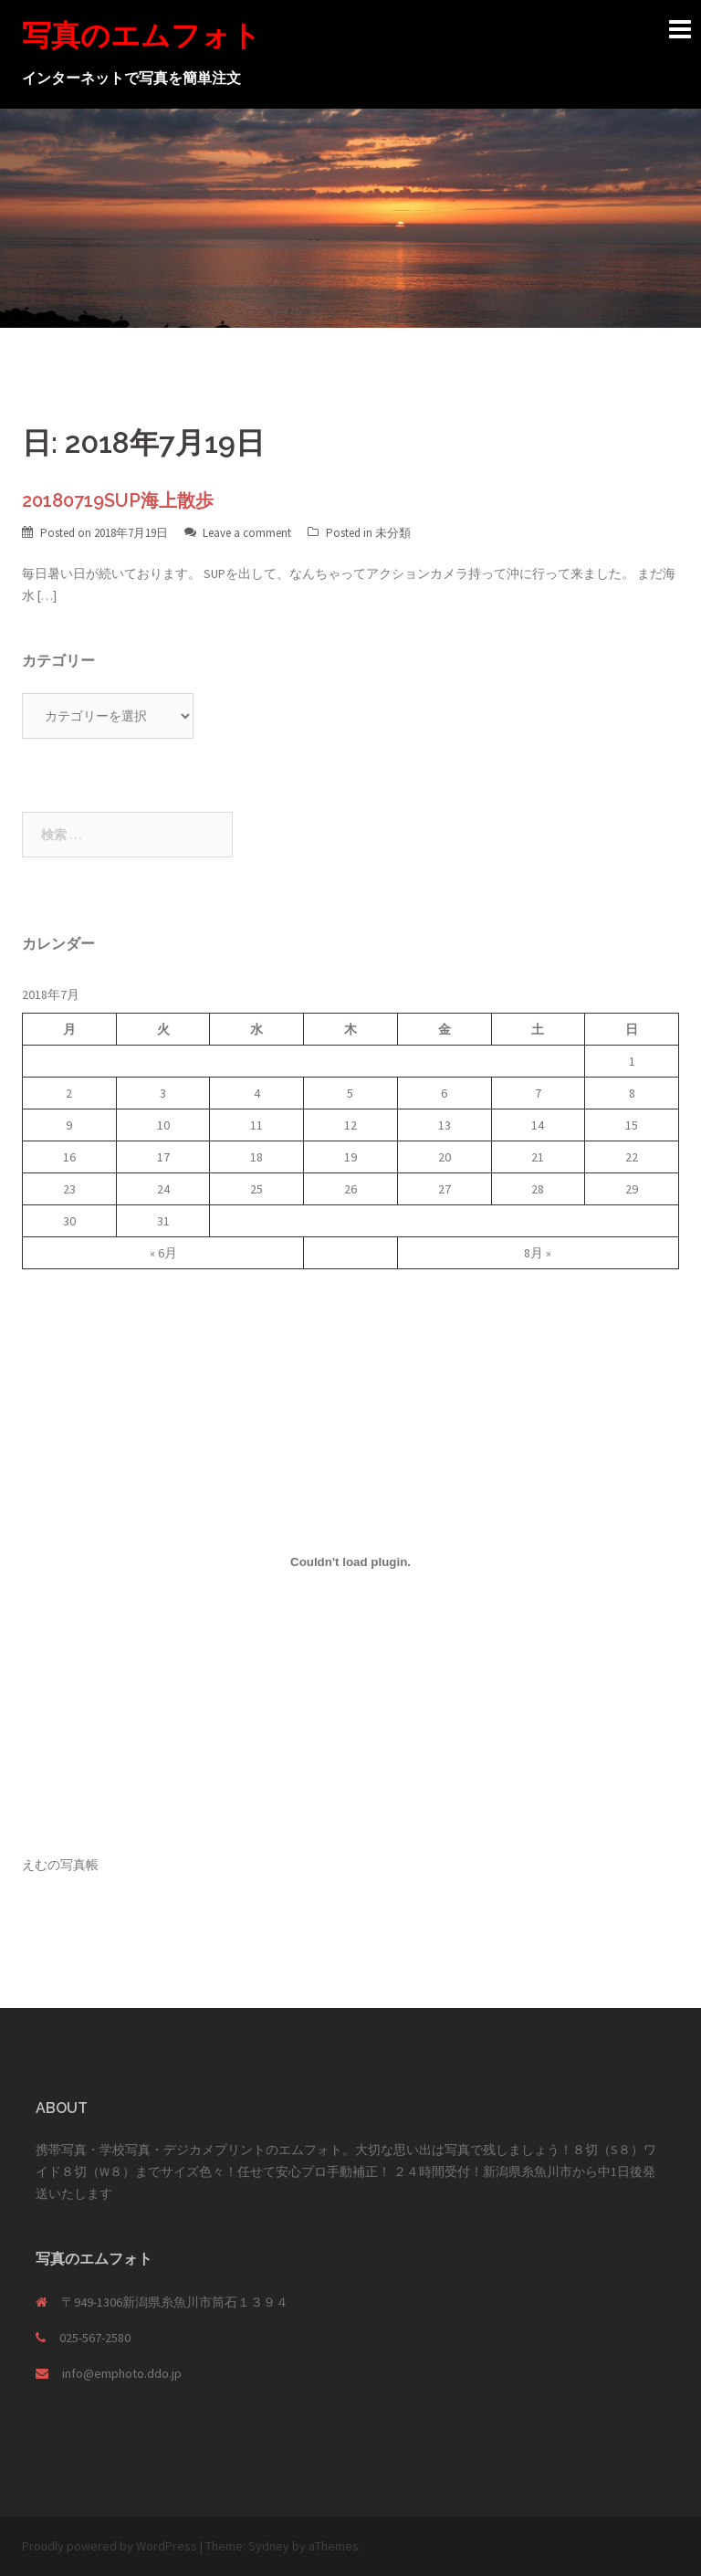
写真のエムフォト (141, 35)
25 (256, 1189)
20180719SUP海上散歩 (118, 500)
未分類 (393, 533)
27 (444, 1189)
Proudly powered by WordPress (109, 2546)
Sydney (268, 2546)
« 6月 (163, 1253)
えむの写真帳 (60, 1864)
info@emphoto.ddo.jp (122, 2373)
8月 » (537, 1253)
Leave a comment (247, 533)
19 (350, 1157)
